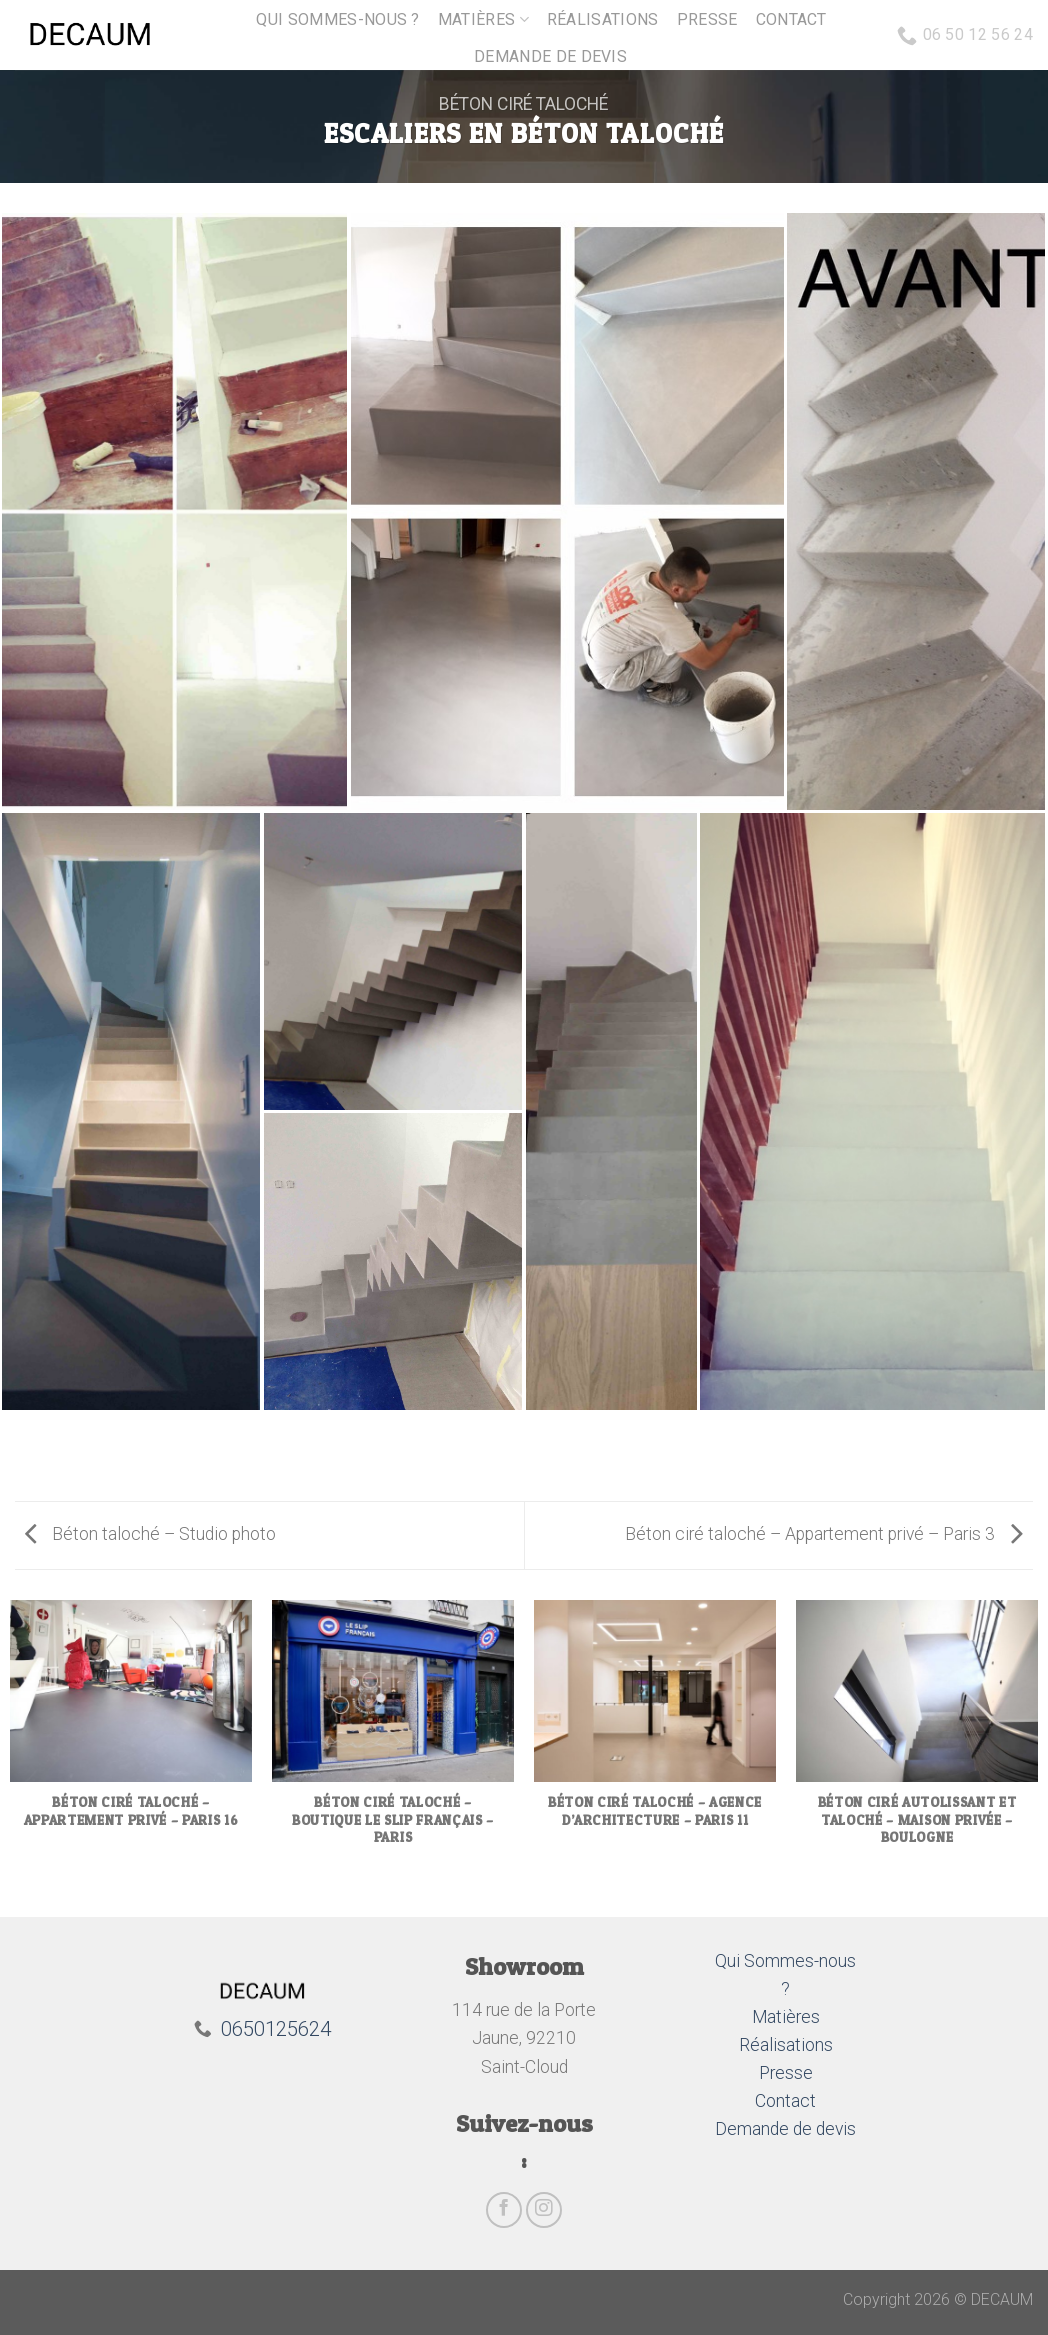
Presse (707, 19)
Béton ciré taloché (523, 104)
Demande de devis (550, 56)
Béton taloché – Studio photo (150, 1534)
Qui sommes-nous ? (337, 19)
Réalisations (603, 19)
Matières (483, 20)
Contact (791, 19)
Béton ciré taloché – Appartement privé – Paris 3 (824, 1534)
